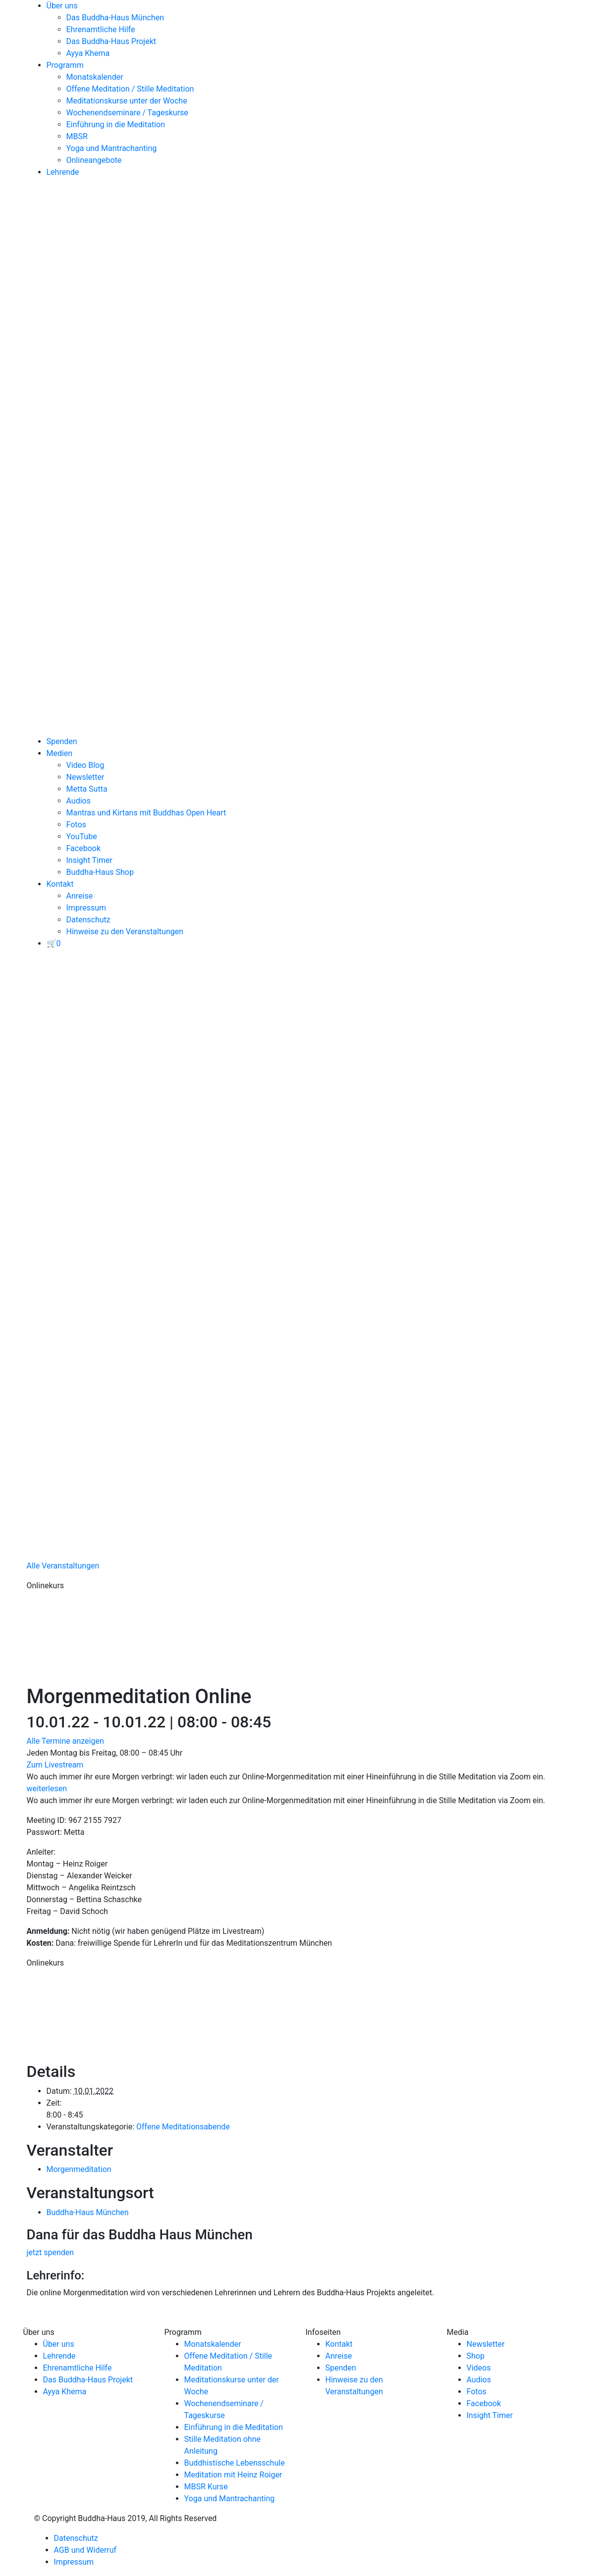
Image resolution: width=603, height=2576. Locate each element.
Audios (78, 801)
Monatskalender (94, 77)
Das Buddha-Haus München (115, 17)
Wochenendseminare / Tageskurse (127, 112)
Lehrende (63, 172)
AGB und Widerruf (85, 2550)
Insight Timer (89, 860)
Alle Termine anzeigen (65, 1741)
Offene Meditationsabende (183, 2126)
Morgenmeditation (79, 2169)
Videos (479, 2368)
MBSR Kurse (206, 2486)
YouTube (81, 836)
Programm (65, 65)
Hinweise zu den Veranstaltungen (125, 931)
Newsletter (85, 777)
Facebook (83, 848)
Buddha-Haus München (88, 2212)
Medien (60, 753)
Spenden (62, 741)
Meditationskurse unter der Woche (126, 100)
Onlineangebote (94, 160)
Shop (476, 2356)
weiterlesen (47, 1788)
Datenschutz (88, 919)
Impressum (86, 907)
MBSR (77, 136)
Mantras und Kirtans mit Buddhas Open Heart (146, 812)
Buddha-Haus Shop (100, 872)
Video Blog (85, 765)
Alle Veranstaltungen (63, 1565)
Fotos (76, 824)
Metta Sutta (87, 789)
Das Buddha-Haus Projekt (111, 41)
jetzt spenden (50, 2252)
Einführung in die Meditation (115, 124)
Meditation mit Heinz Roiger (233, 2474)
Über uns (62, 5)
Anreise (79, 896)
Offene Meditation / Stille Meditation (130, 89)
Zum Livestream (55, 1764)
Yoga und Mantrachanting (111, 148)
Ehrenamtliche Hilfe (100, 29)
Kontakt (60, 884)
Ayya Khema (88, 53)
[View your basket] (54, 943)
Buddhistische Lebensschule (234, 2463)
